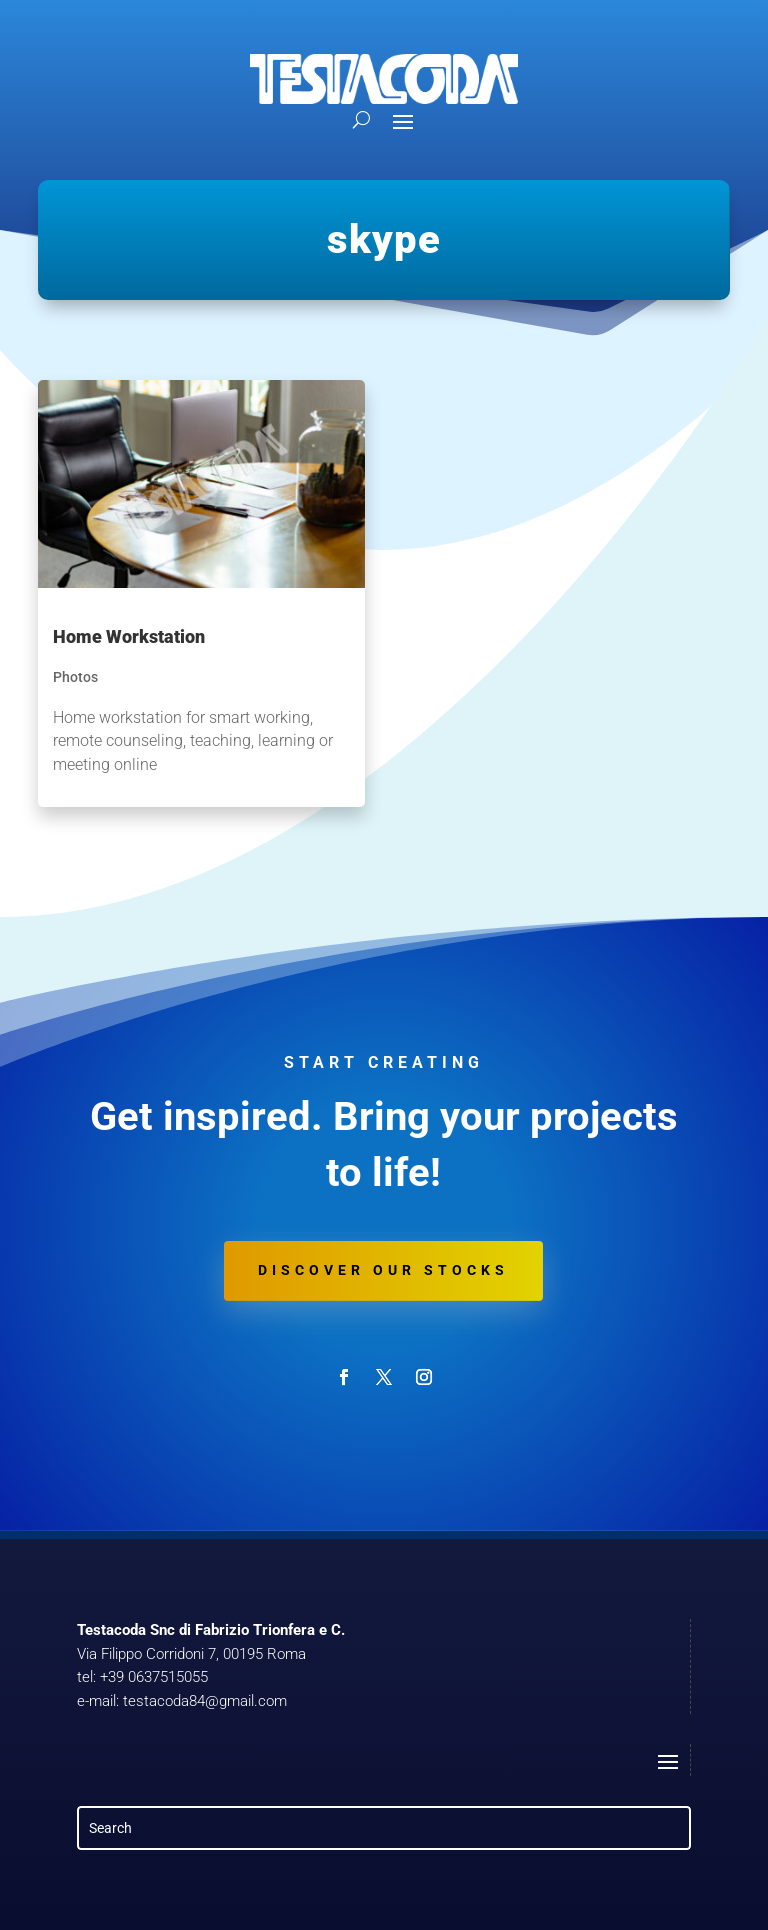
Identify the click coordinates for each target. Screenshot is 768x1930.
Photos (75, 677)
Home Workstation (129, 636)
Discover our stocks (383, 1270)
